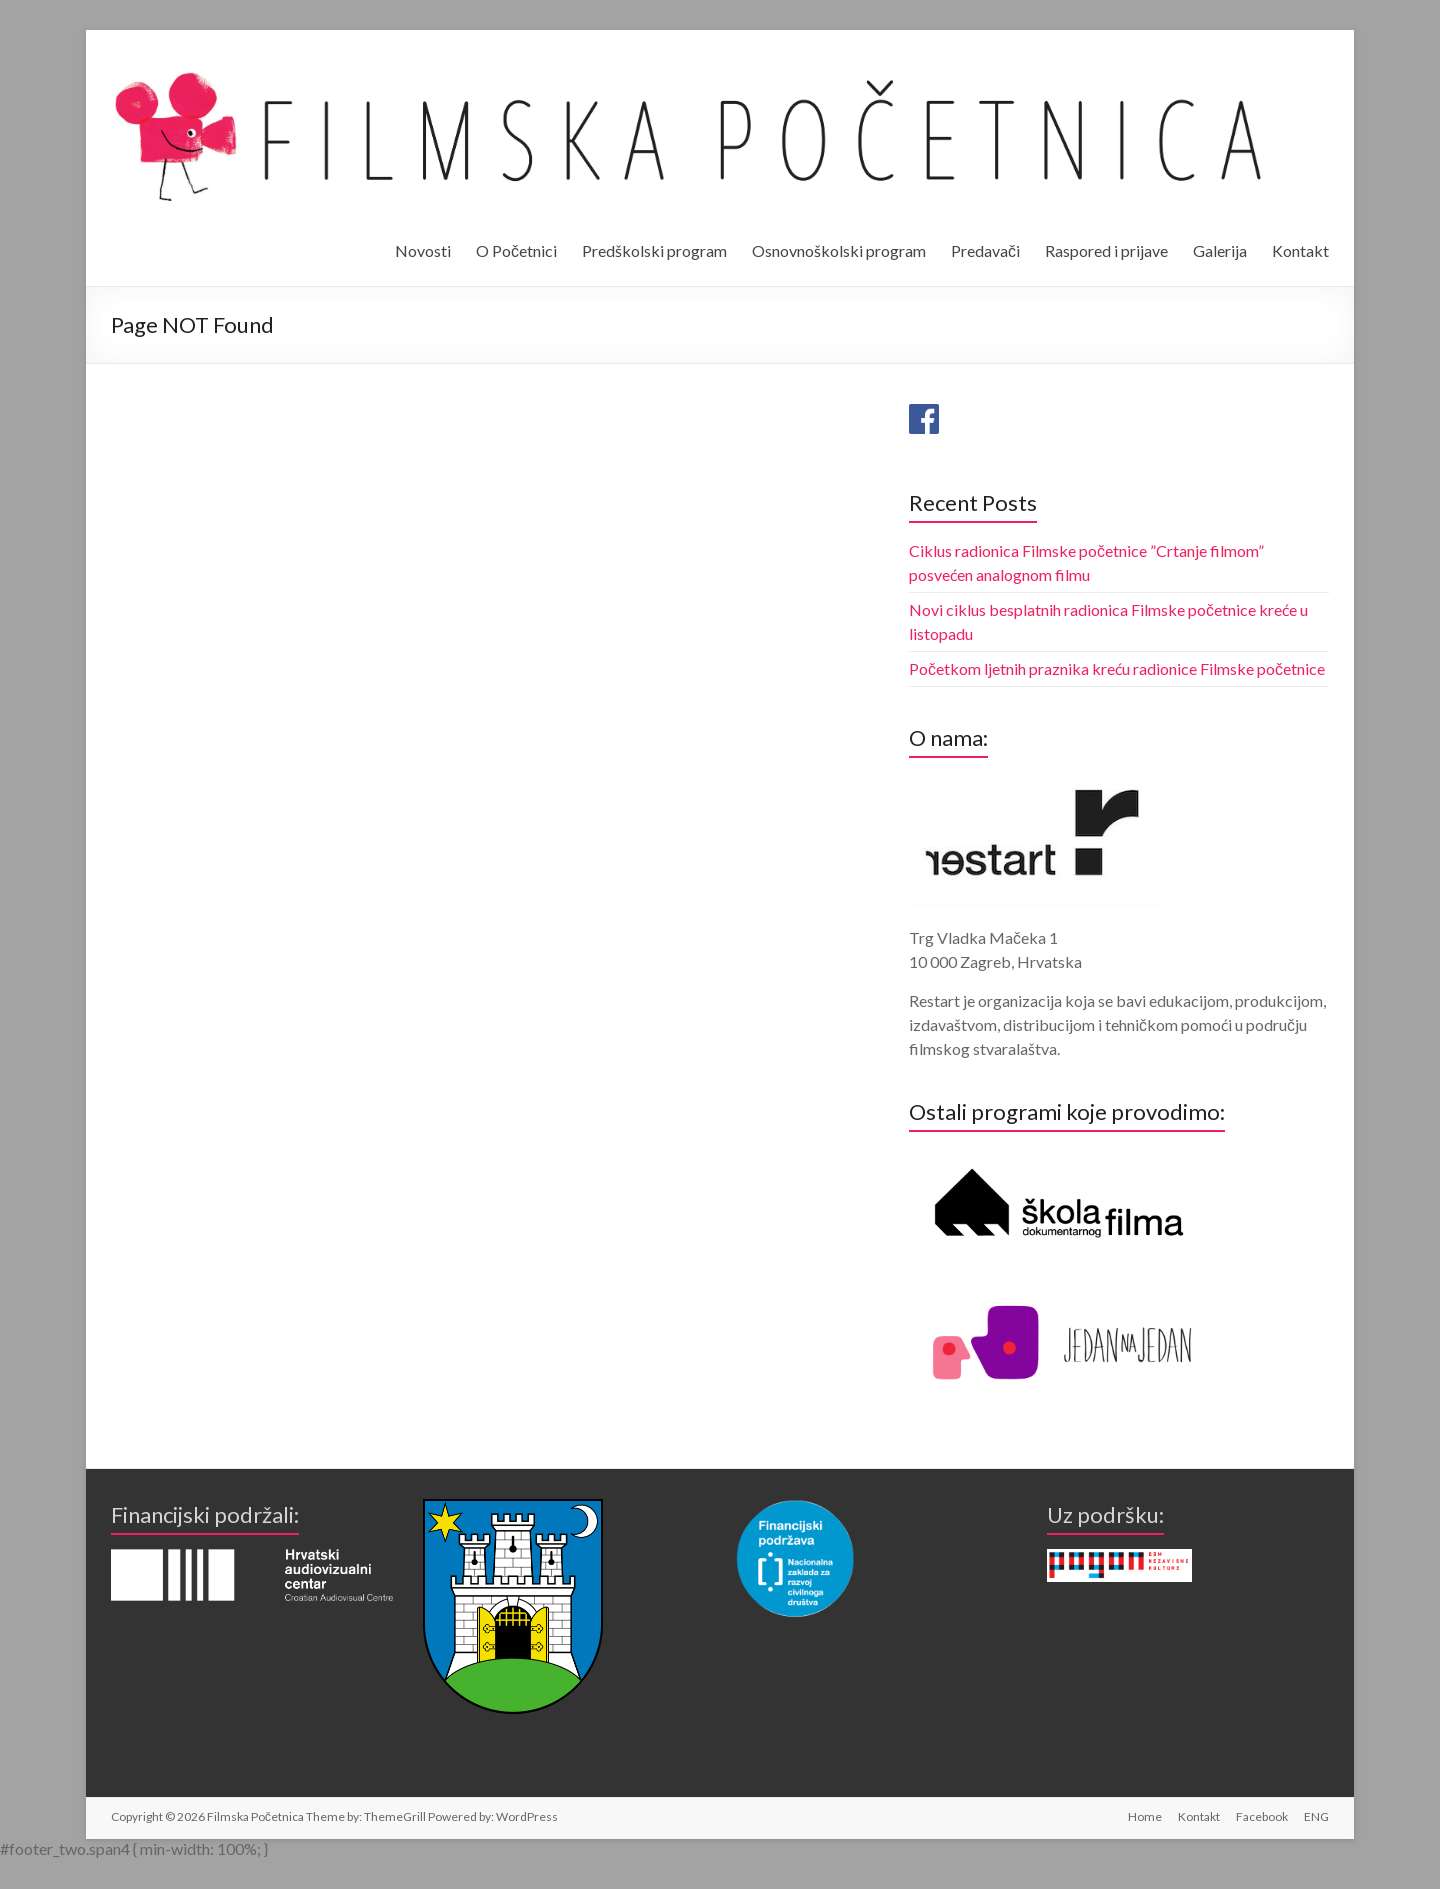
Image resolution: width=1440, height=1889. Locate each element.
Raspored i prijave (1106, 250)
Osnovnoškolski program (839, 250)
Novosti (423, 250)
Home (1145, 1816)
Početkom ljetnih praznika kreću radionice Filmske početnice (1117, 668)
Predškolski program (654, 250)
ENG (1316, 1816)
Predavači (985, 250)
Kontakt (1300, 250)
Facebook (1262, 1816)
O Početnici (516, 250)
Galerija (1220, 250)
